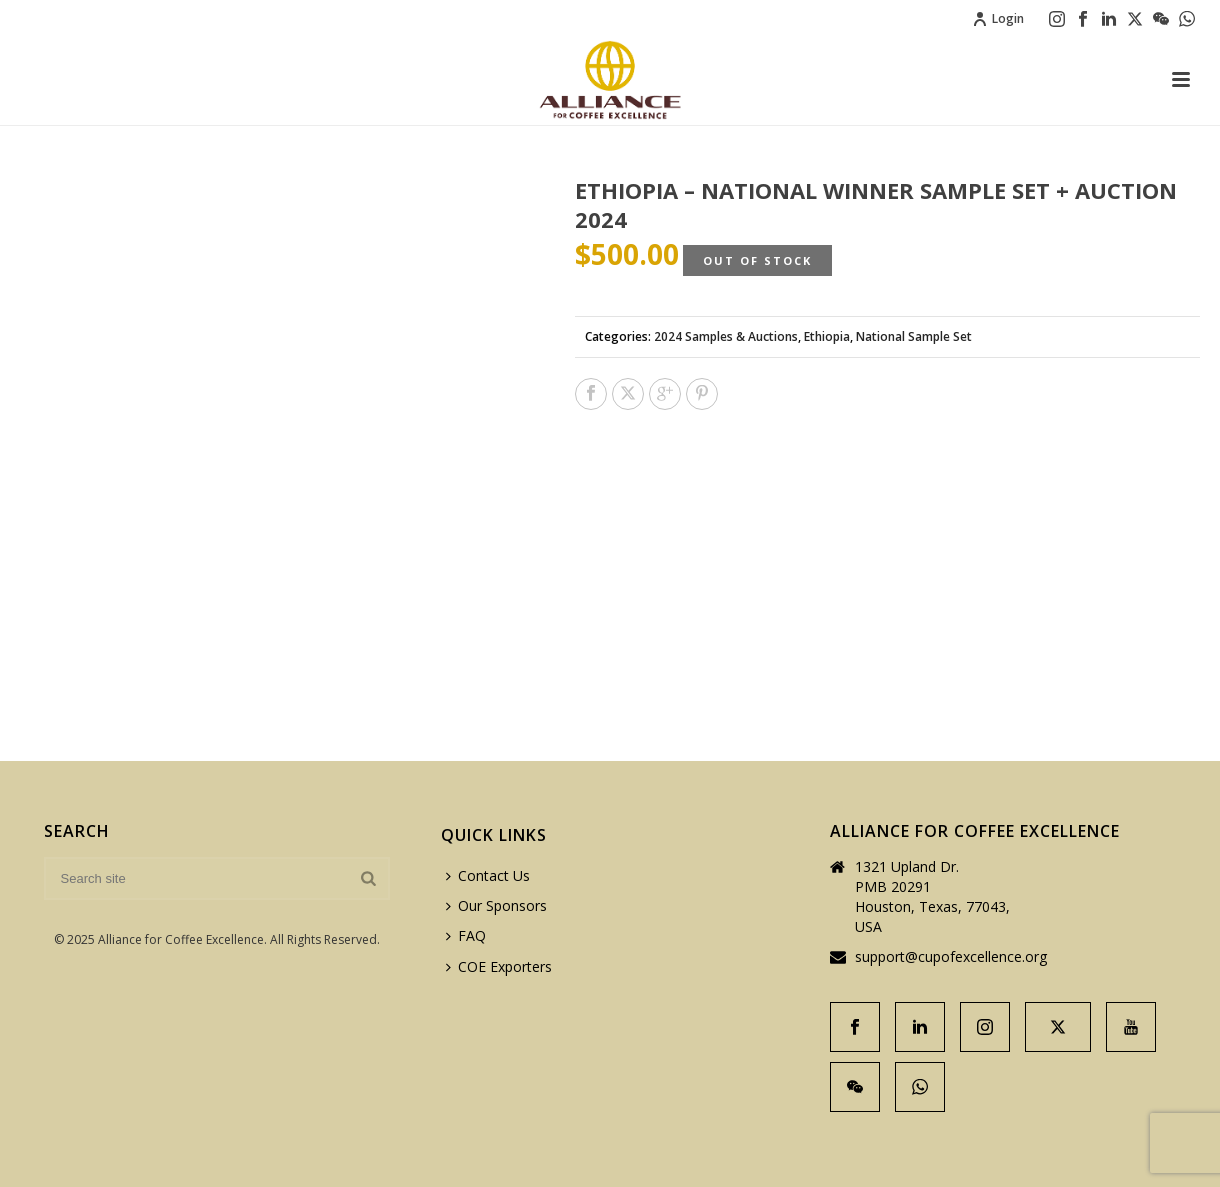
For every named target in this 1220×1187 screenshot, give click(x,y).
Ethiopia (827, 336)
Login (998, 18)
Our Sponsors (496, 905)
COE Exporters (499, 966)
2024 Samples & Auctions (726, 336)
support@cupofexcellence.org (951, 957)
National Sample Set (914, 336)
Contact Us (488, 875)
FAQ (466, 935)
